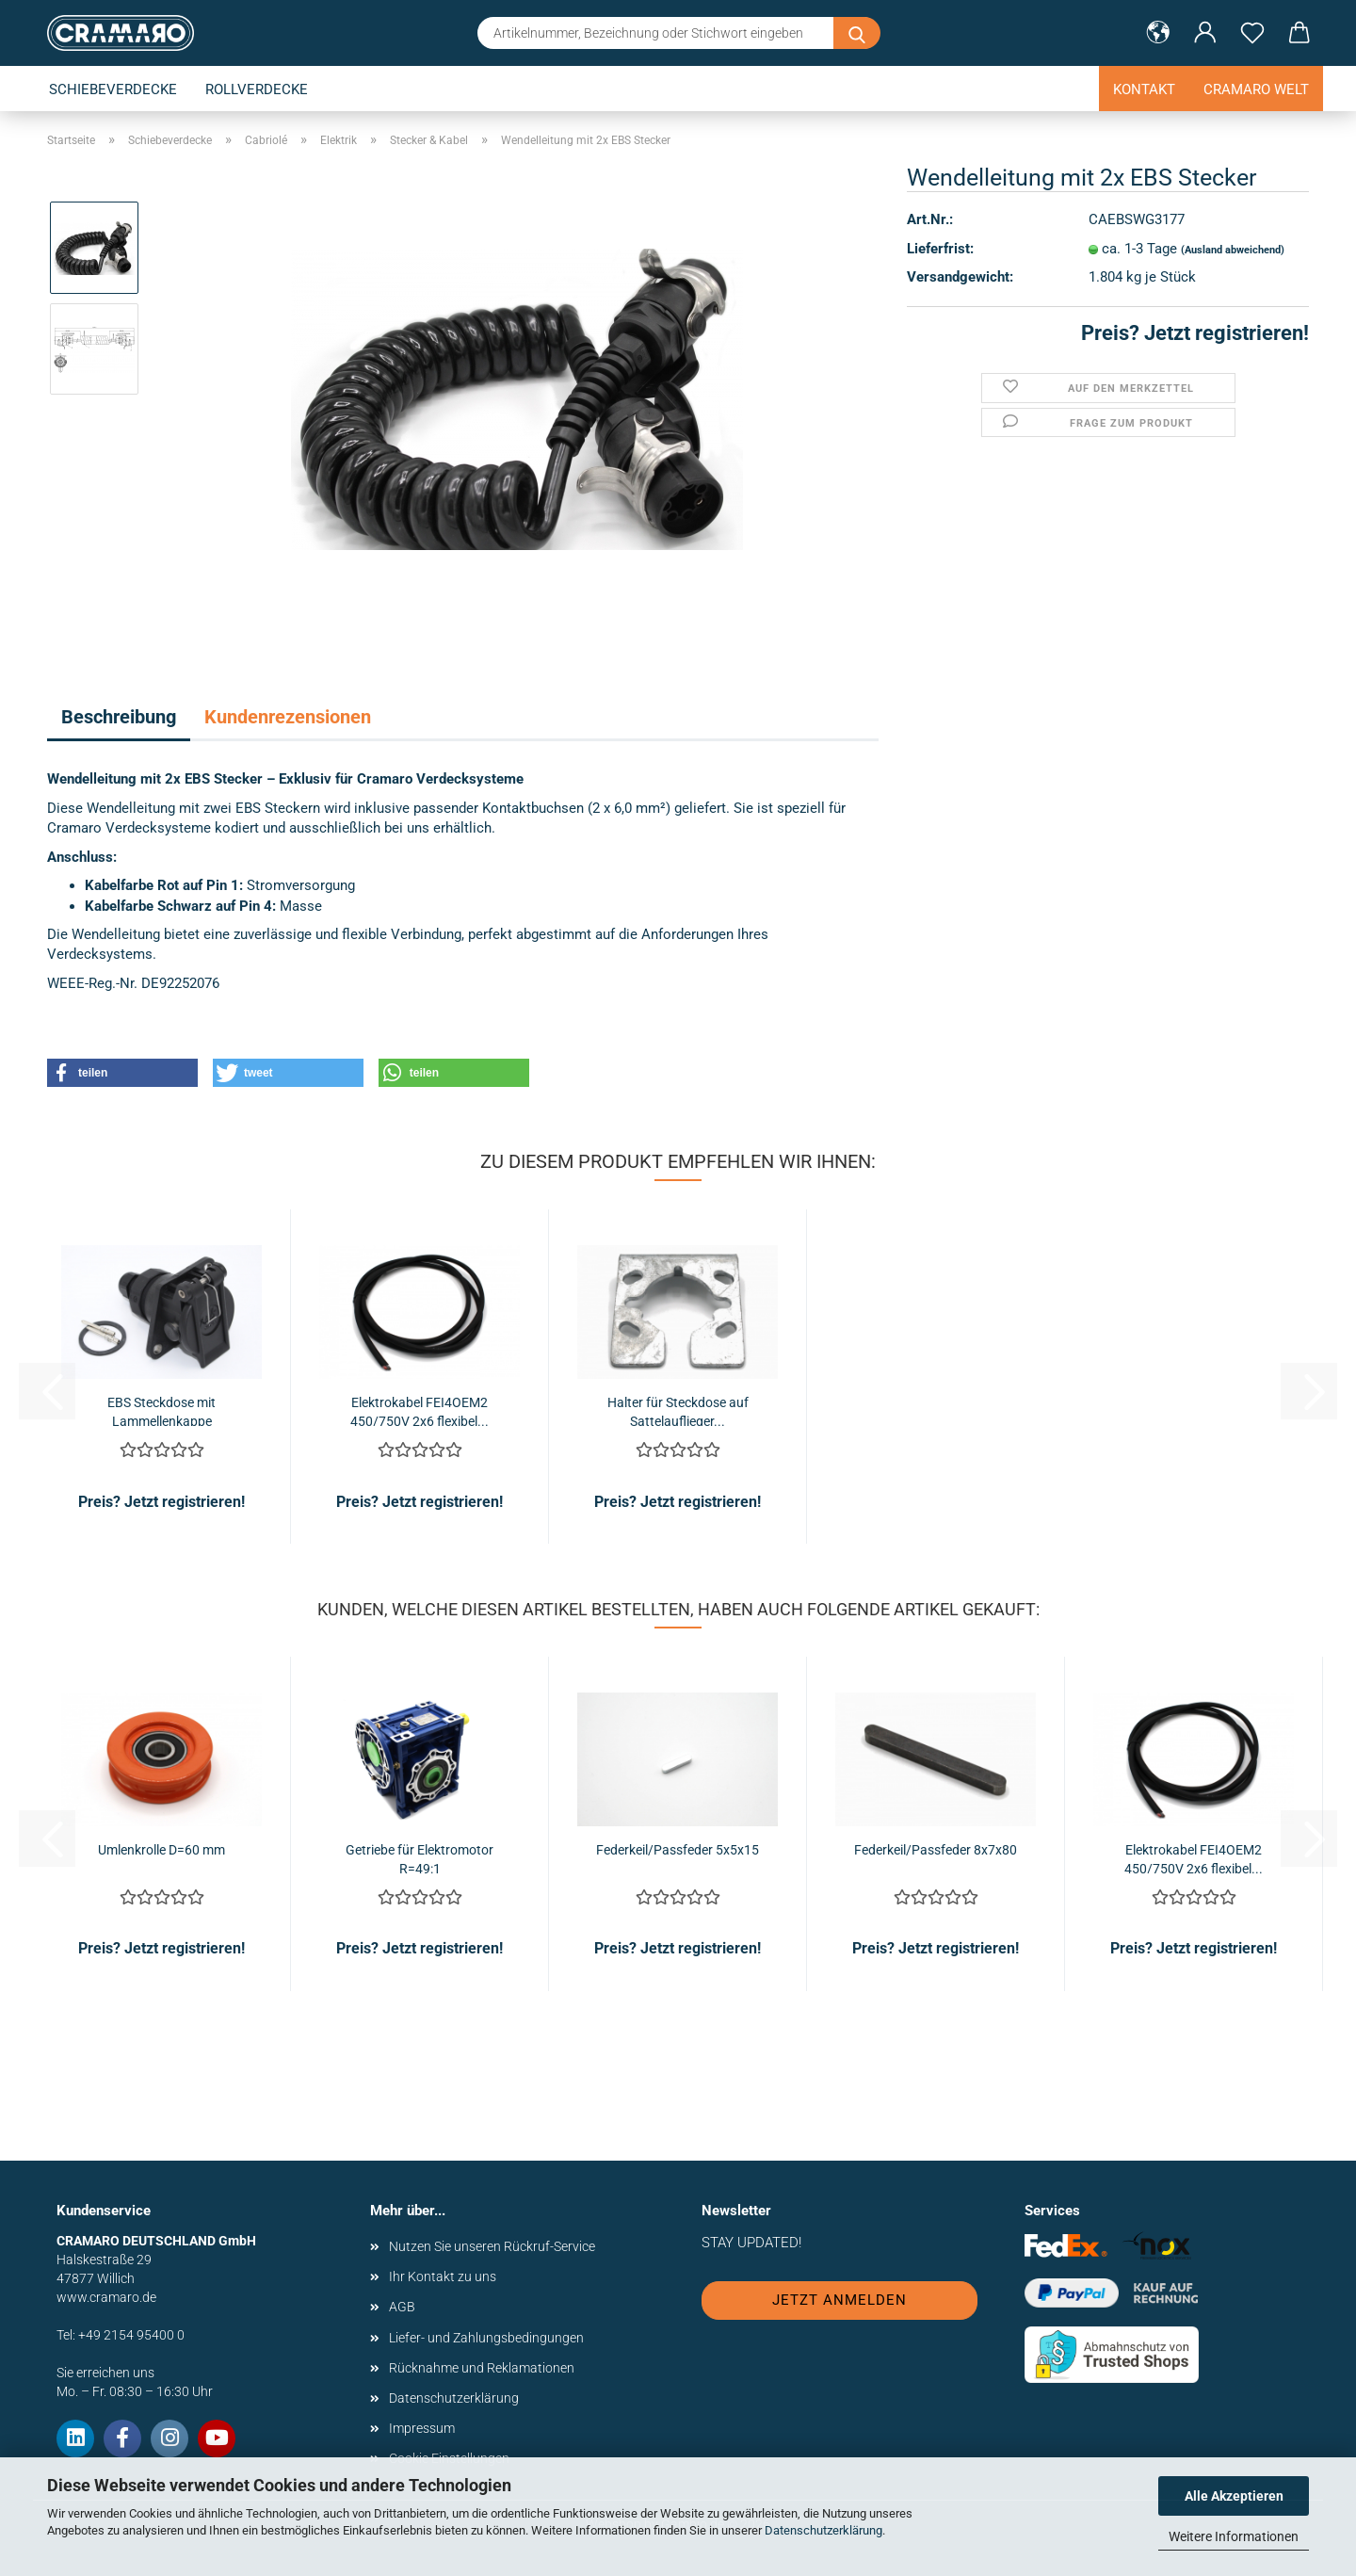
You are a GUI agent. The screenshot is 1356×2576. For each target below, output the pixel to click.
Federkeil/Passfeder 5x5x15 (677, 1849)
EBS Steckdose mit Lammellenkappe (161, 1410)
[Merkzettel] (1252, 33)
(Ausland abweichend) (1232, 250)
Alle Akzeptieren (1234, 2495)
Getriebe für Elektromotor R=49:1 (419, 1857)
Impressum (422, 2428)
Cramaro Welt (1256, 89)
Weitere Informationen (1234, 2536)
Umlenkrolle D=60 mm (161, 1849)
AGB (402, 2306)
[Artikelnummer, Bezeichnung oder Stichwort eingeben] (856, 33)
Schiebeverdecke (113, 89)
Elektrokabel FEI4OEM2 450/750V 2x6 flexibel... (419, 1410)
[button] (1158, 33)
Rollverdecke (256, 89)
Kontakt (1144, 89)
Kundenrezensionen (287, 716)
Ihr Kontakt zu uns (442, 2276)
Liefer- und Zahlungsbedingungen (486, 2337)
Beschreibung (118, 716)
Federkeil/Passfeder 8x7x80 (935, 1849)
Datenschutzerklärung (823, 2530)
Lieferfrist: (940, 248)
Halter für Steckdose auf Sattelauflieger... (678, 1410)
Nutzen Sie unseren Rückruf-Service (492, 2246)
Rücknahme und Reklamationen (481, 2367)
